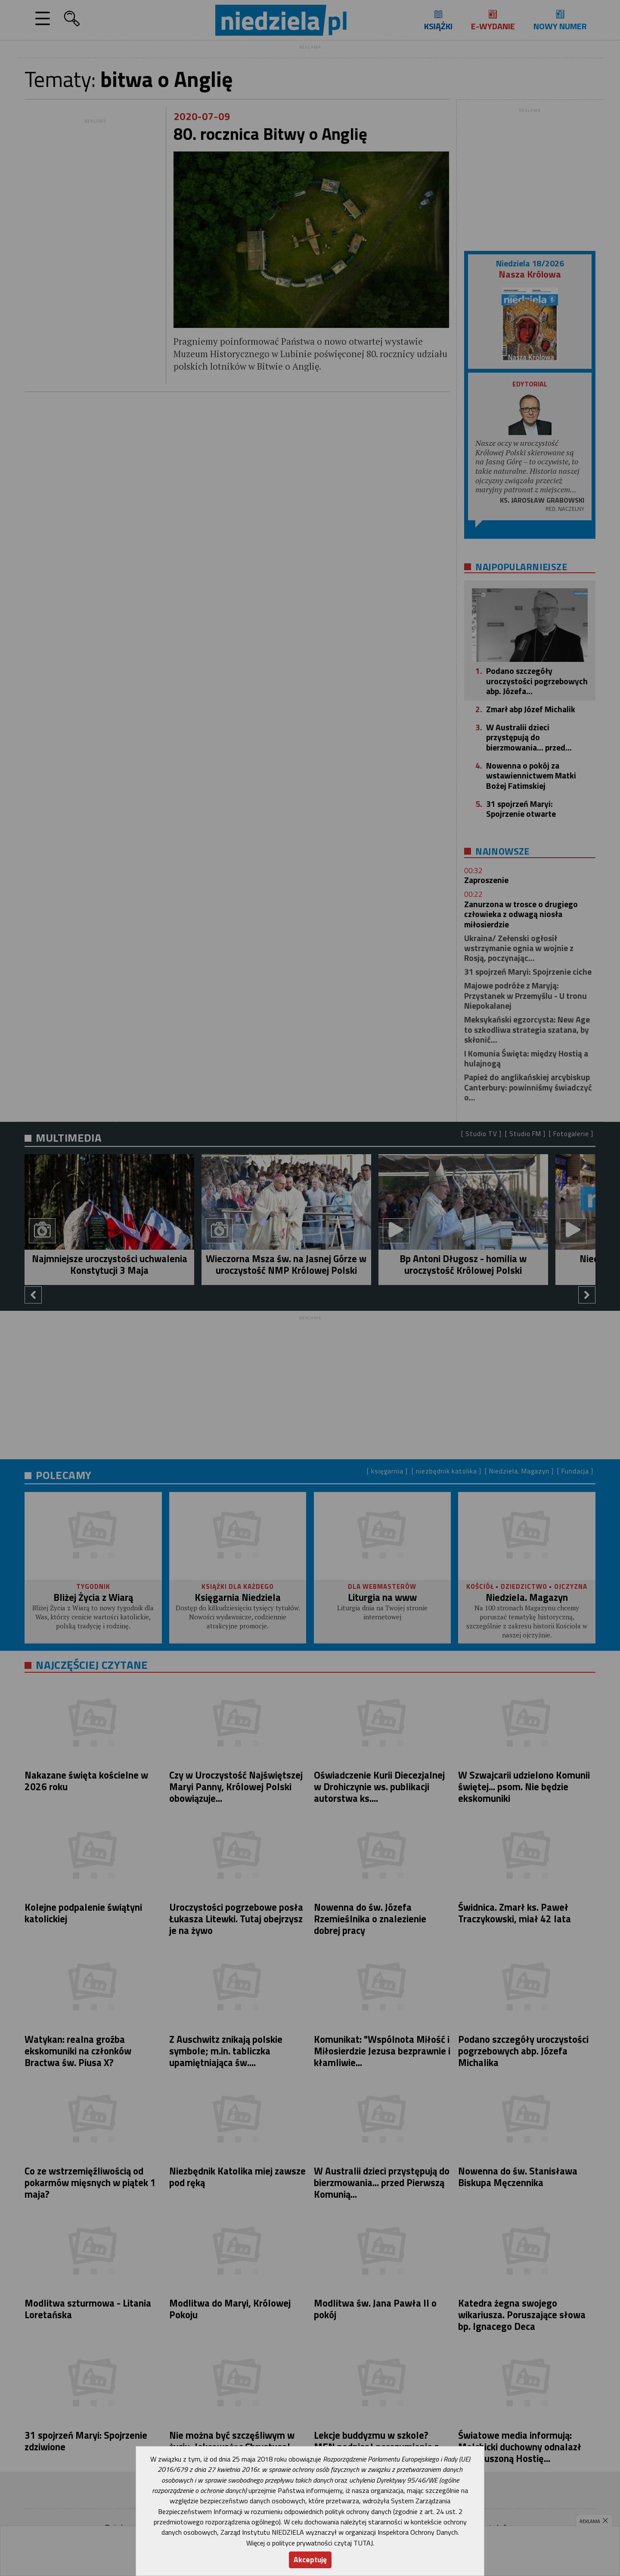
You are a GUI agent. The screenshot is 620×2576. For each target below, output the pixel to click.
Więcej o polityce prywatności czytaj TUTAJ (309, 2543)
